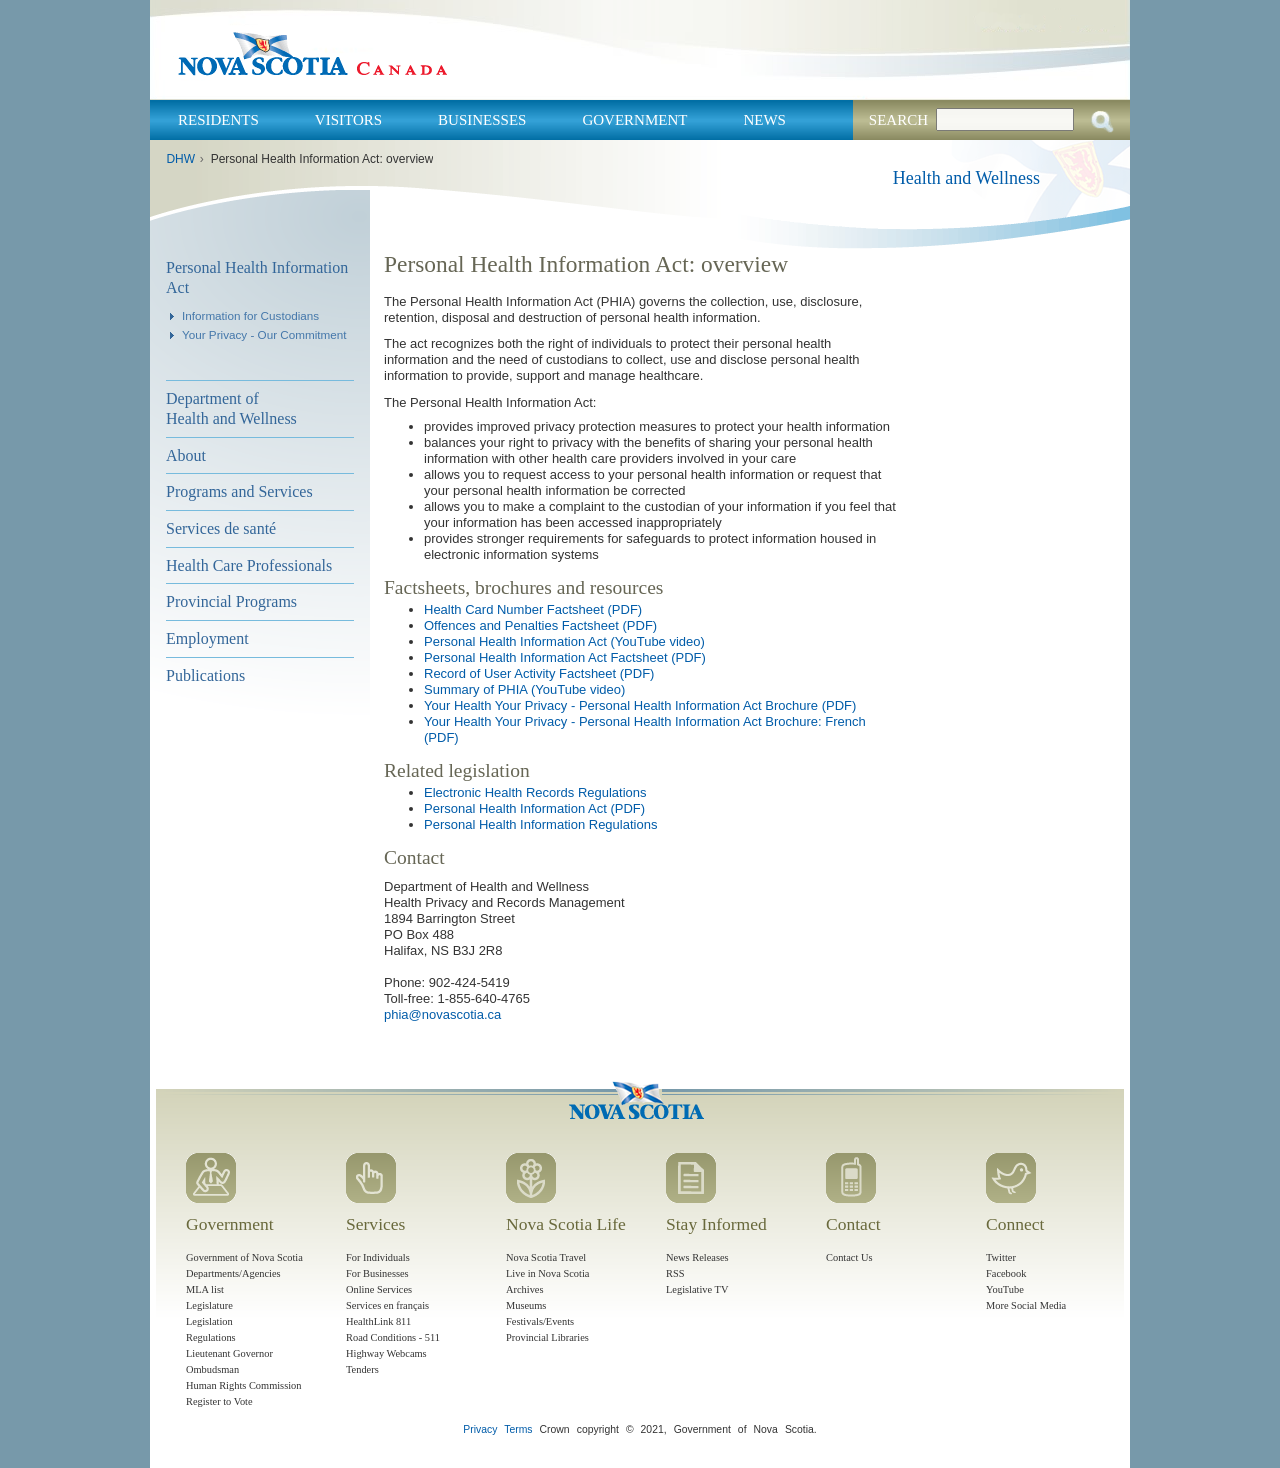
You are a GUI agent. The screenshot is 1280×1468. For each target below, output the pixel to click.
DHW (180, 159)
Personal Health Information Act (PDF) (534, 808)
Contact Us (849, 1257)
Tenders (362, 1369)
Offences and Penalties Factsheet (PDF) (540, 625)
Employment (207, 638)
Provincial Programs (231, 601)
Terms (518, 1429)
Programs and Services (239, 491)
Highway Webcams (386, 1353)
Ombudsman (212, 1369)
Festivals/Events (540, 1321)
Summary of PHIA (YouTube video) (524, 689)
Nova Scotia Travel (546, 1257)
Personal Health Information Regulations (540, 824)
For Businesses (377, 1273)
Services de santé (221, 528)
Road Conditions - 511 (393, 1337)
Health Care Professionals (249, 565)
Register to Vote (219, 1401)
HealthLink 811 (378, 1321)
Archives (525, 1289)
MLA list (205, 1289)
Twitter (1001, 1257)
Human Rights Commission (243, 1385)
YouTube (1005, 1289)
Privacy (480, 1429)
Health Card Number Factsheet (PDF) (533, 609)
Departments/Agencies (233, 1273)
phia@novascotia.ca (442, 1014)
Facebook (1006, 1273)
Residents (218, 120)
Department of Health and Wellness (231, 408)
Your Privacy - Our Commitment (264, 334)
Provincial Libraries (547, 1337)
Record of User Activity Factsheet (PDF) (539, 673)
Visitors (348, 120)
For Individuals (378, 1257)
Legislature (209, 1305)
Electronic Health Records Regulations (535, 792)
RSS (675, 1273)
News (764, 120)
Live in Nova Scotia (547, 1273)
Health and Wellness (966, 178)
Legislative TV (697, 1289)
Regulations (211, 1337)
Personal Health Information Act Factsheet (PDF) (565, 657)
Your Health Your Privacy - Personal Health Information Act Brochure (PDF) (640, 705)
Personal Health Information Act (257, 277)
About (186, 455)
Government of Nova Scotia (244, 1257)
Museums (526, 1305)
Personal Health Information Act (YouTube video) (564, 641)
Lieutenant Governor (229, 1353)
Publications (205, 675)
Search (898, 120)
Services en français (387, 1305)
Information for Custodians (250, 315)
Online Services (379, 1289)
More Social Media (1026, 1305)
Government (634, 120)
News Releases (697, 1257)
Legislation (209, 1321)
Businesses (482, 120)
